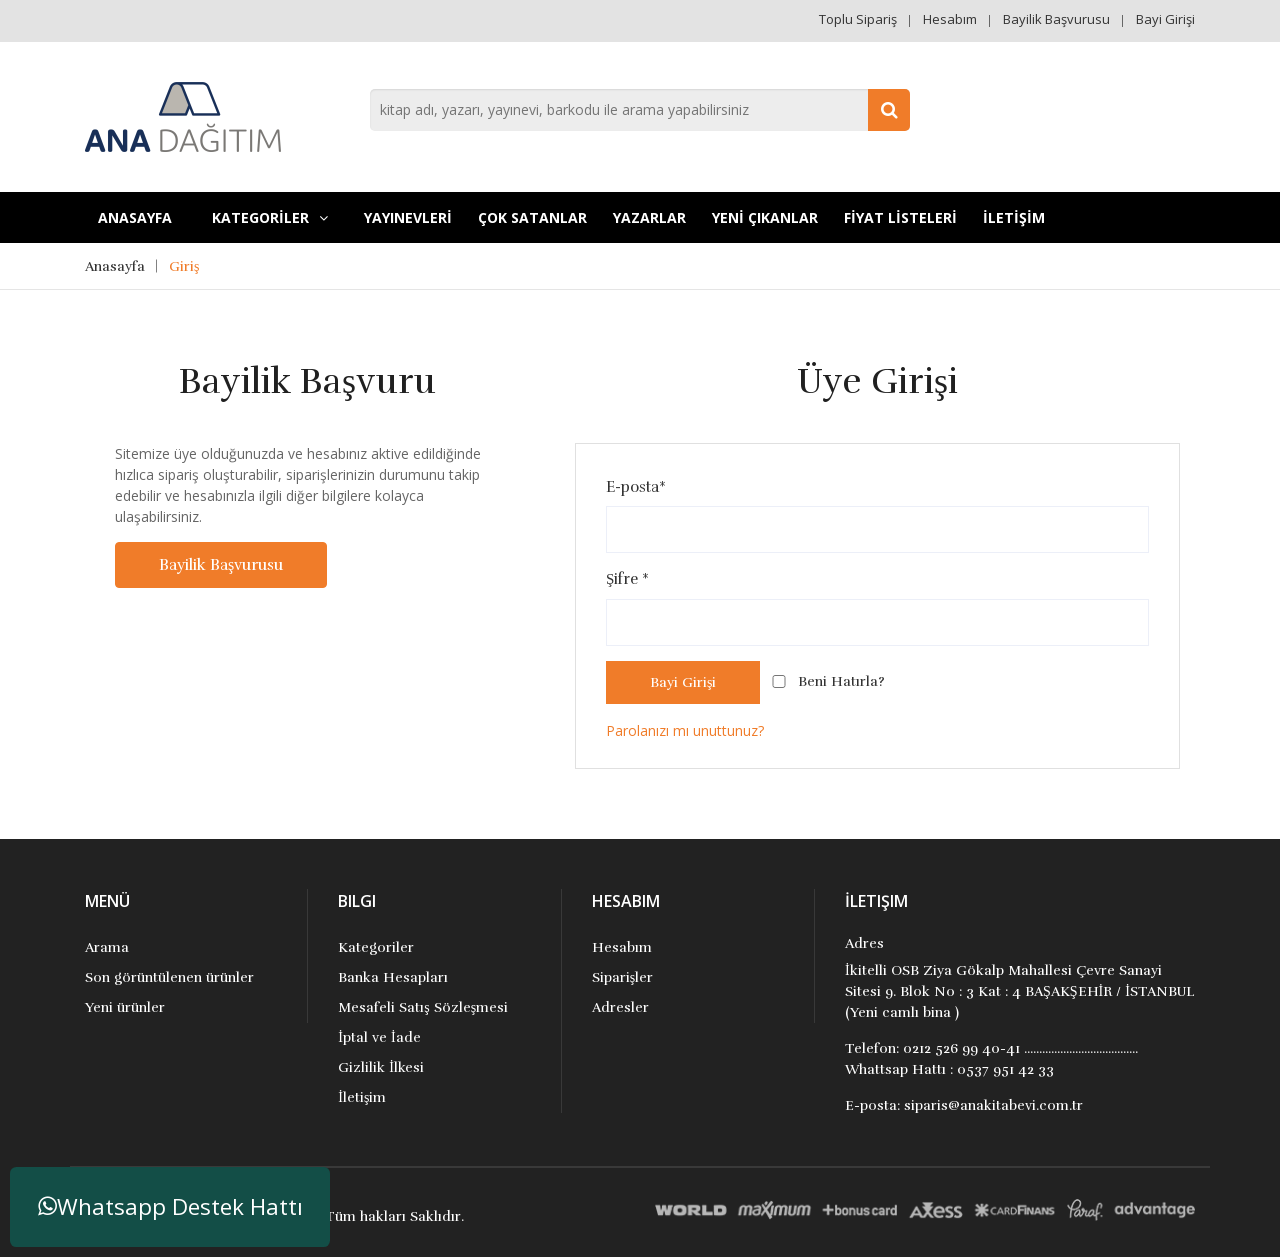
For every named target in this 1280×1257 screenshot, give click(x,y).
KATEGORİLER (270, 217)
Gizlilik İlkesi (381, 1067)
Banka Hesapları (393, 977)
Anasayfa (135, 217)
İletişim (362, 1097)
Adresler (620, 1007)
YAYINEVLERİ (408, 217)
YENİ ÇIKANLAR (765, 217)
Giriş (184, 266)
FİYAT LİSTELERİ (900, 217)
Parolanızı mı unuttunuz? (685, 730)
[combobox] (640, 110)
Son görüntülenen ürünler (169, 977)
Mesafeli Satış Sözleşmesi (423, 1007)
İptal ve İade (379, 1037)
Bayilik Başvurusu (1056, 19)
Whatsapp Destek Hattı (170, 1206)
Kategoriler (376, 947)
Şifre (627, 579)
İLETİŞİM (1014, 217)
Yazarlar (649, 217)
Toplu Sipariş (858, 19)
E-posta (636, 487)
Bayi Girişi (1165, 19)
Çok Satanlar (532, 217)
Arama (107, 947)
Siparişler (622, 977)
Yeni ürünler (125, 1007)
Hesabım (950, 19)
